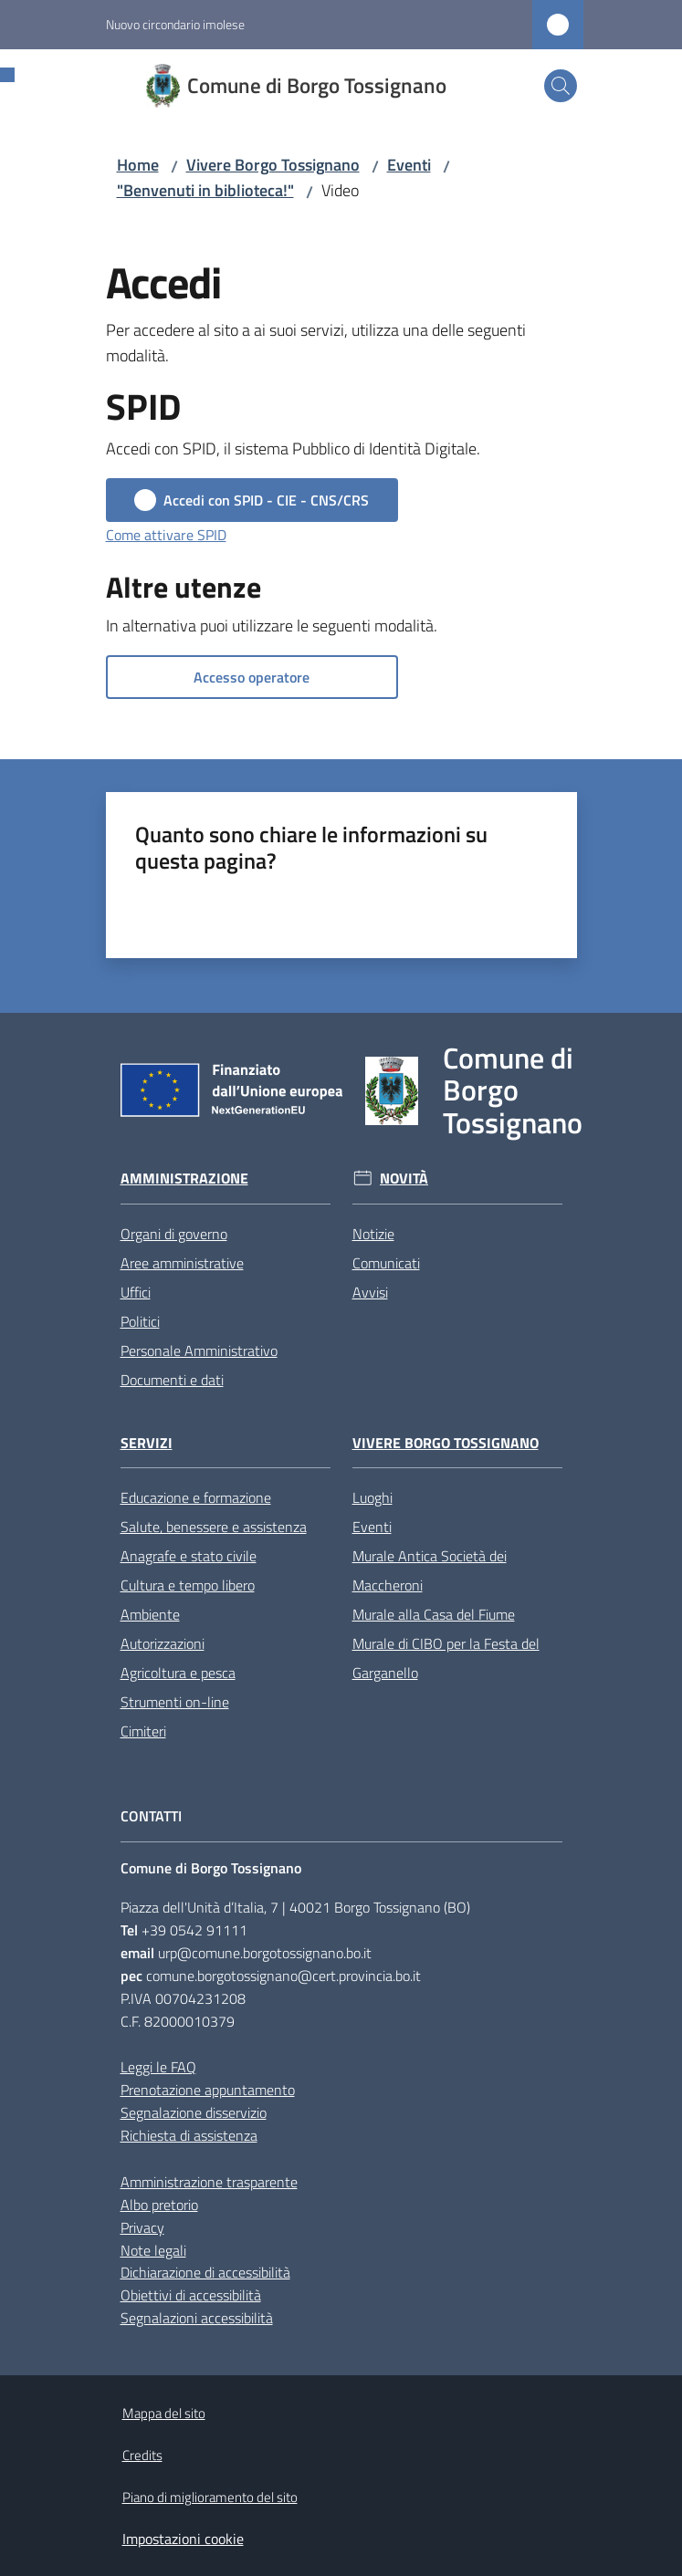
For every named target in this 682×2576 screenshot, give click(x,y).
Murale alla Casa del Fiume (433, 1614)
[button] (560, 85)
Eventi (409, 164)
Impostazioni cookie (183, 2539)
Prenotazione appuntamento (208, 2090)
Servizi (147, 1443)
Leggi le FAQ (158, 2067)
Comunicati (386, 1263)
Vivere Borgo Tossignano (273, 164)
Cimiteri (143, 1731)
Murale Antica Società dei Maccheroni (429, 1570)
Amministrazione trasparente (209, 2182)
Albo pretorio (159, 2205)
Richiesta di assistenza (189, 2135)
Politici (140, 1321)
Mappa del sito (163, 2413)
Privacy (142, 2227)
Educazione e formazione (196, 1497)
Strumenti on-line (175, 1702)
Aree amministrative (182, 1263)
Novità (404, 1178)
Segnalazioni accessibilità (197, 2318)
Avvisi (370, 1292)
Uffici (136, 1292)
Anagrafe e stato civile (189, 1556)
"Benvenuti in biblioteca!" (205, 190)
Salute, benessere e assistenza (214, 1527)
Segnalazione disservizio (194, 2112)
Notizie (373, 1234)
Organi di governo (174, 1234)
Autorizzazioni (163, 1643)
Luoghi (372, 1497)
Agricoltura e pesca (178, 1673)
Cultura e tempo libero (188, 1585)
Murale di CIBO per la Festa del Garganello (446, 1658)
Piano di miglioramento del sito (210, 2497)
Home (138, 164)
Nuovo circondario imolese (175, 24)
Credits (142, 2455)
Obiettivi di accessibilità (191, 2295)
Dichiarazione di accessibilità (205, 2272)
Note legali (153, 2250)
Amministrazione (184, 1178)
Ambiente (150, 1614)
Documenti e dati (172, 1380)
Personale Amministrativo (199, 1350)
